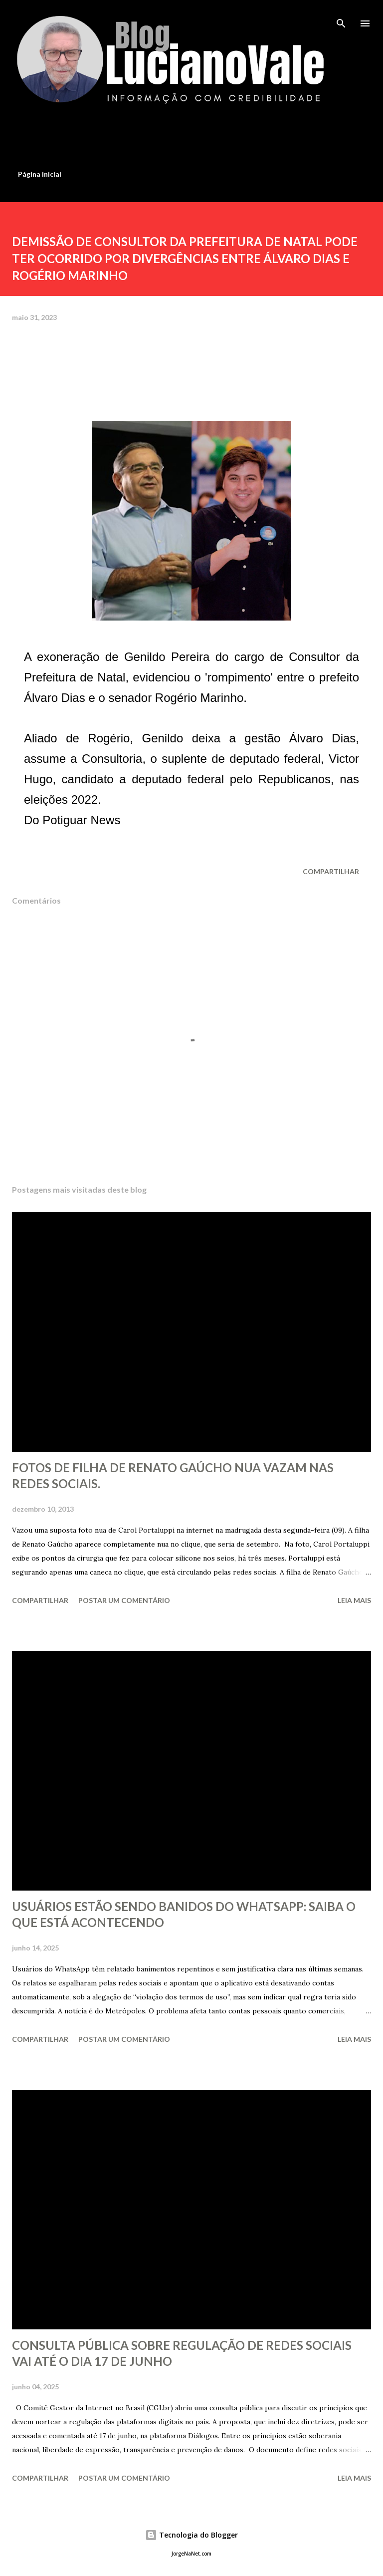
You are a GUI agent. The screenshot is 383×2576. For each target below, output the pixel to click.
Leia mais (354, 1600)
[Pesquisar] (341, 18)
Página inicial (39, 174)
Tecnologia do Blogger (191, 2535)
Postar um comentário (124, 1600)
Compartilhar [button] (331, 871)
